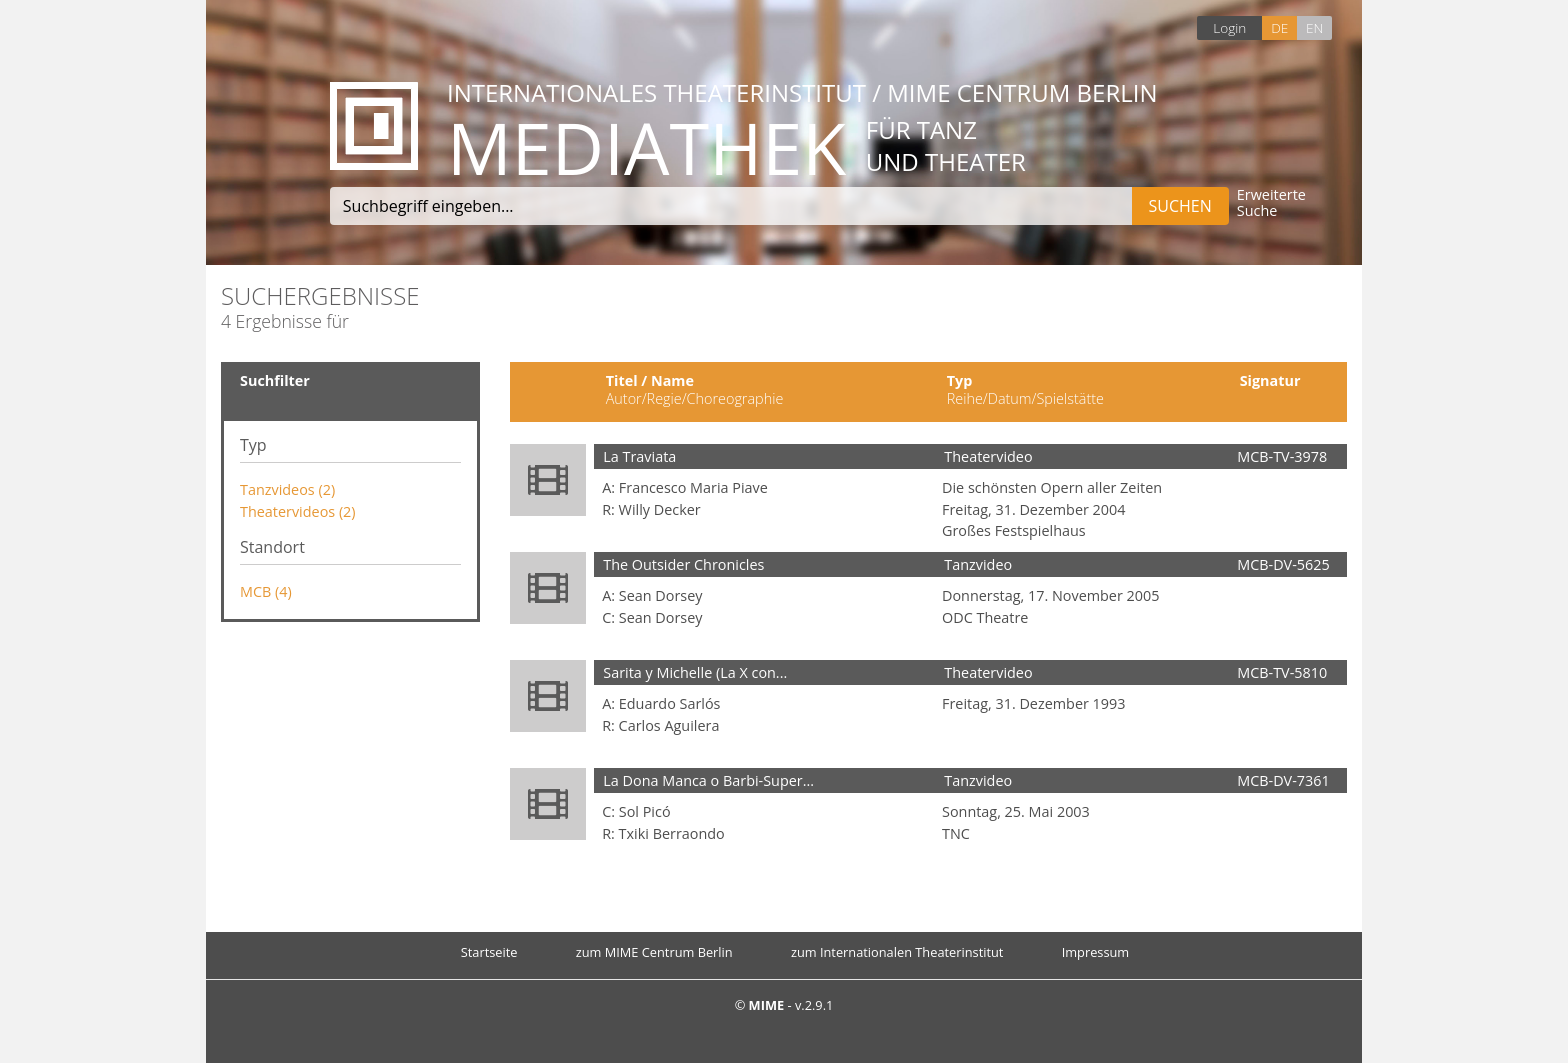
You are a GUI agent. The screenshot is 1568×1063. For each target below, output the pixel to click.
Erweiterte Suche (1271, 203)
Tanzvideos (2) (287, 489)
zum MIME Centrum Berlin (654, 952)
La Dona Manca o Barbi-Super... (708, 780)
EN (1314, 27)
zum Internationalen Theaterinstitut (897, 952)
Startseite (489, 952)
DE (1279, 27)
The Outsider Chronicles (683, 564)
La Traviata (639, 456)
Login (1229, 27)
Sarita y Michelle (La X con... (695, 672)
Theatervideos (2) (298, 511)
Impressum (1096, 952)
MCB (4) (266, 591)
